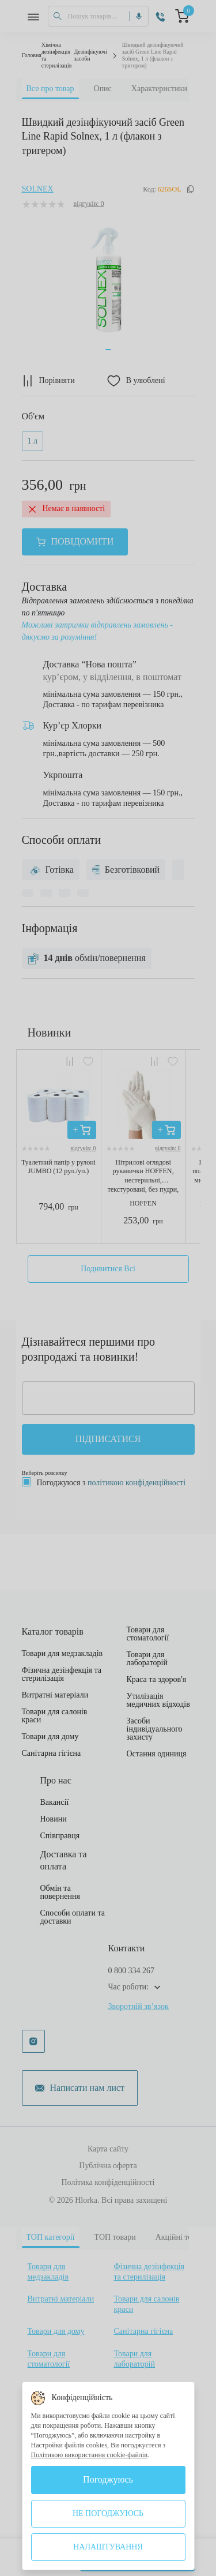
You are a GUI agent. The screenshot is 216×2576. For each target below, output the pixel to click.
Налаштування (108, 2547)
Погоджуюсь (108, 2479)
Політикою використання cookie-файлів (89, 2455)
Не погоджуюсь (108, 2513)
